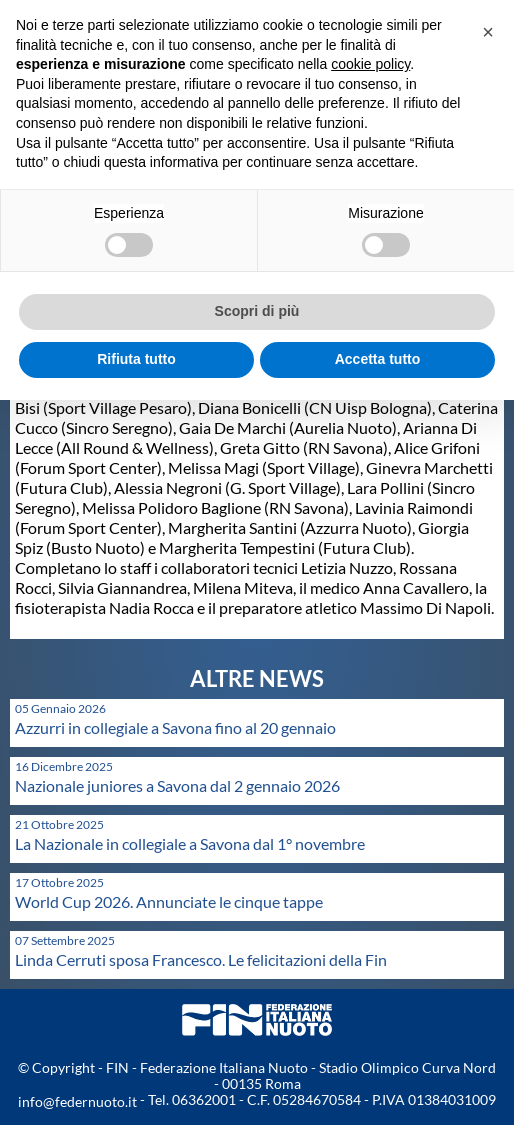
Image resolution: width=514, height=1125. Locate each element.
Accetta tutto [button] (378, 359)
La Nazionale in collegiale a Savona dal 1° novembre (190, 843)
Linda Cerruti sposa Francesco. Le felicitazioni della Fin (201, 959)
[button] (488, 32)
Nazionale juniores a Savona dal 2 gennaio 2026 (177, 785)
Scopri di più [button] (257, 311)
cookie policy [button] (370, 64)
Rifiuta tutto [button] (136, 359)
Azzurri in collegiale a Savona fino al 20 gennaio (175, 727)
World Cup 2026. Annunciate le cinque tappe (169, 901)
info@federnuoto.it (77, 1101)
